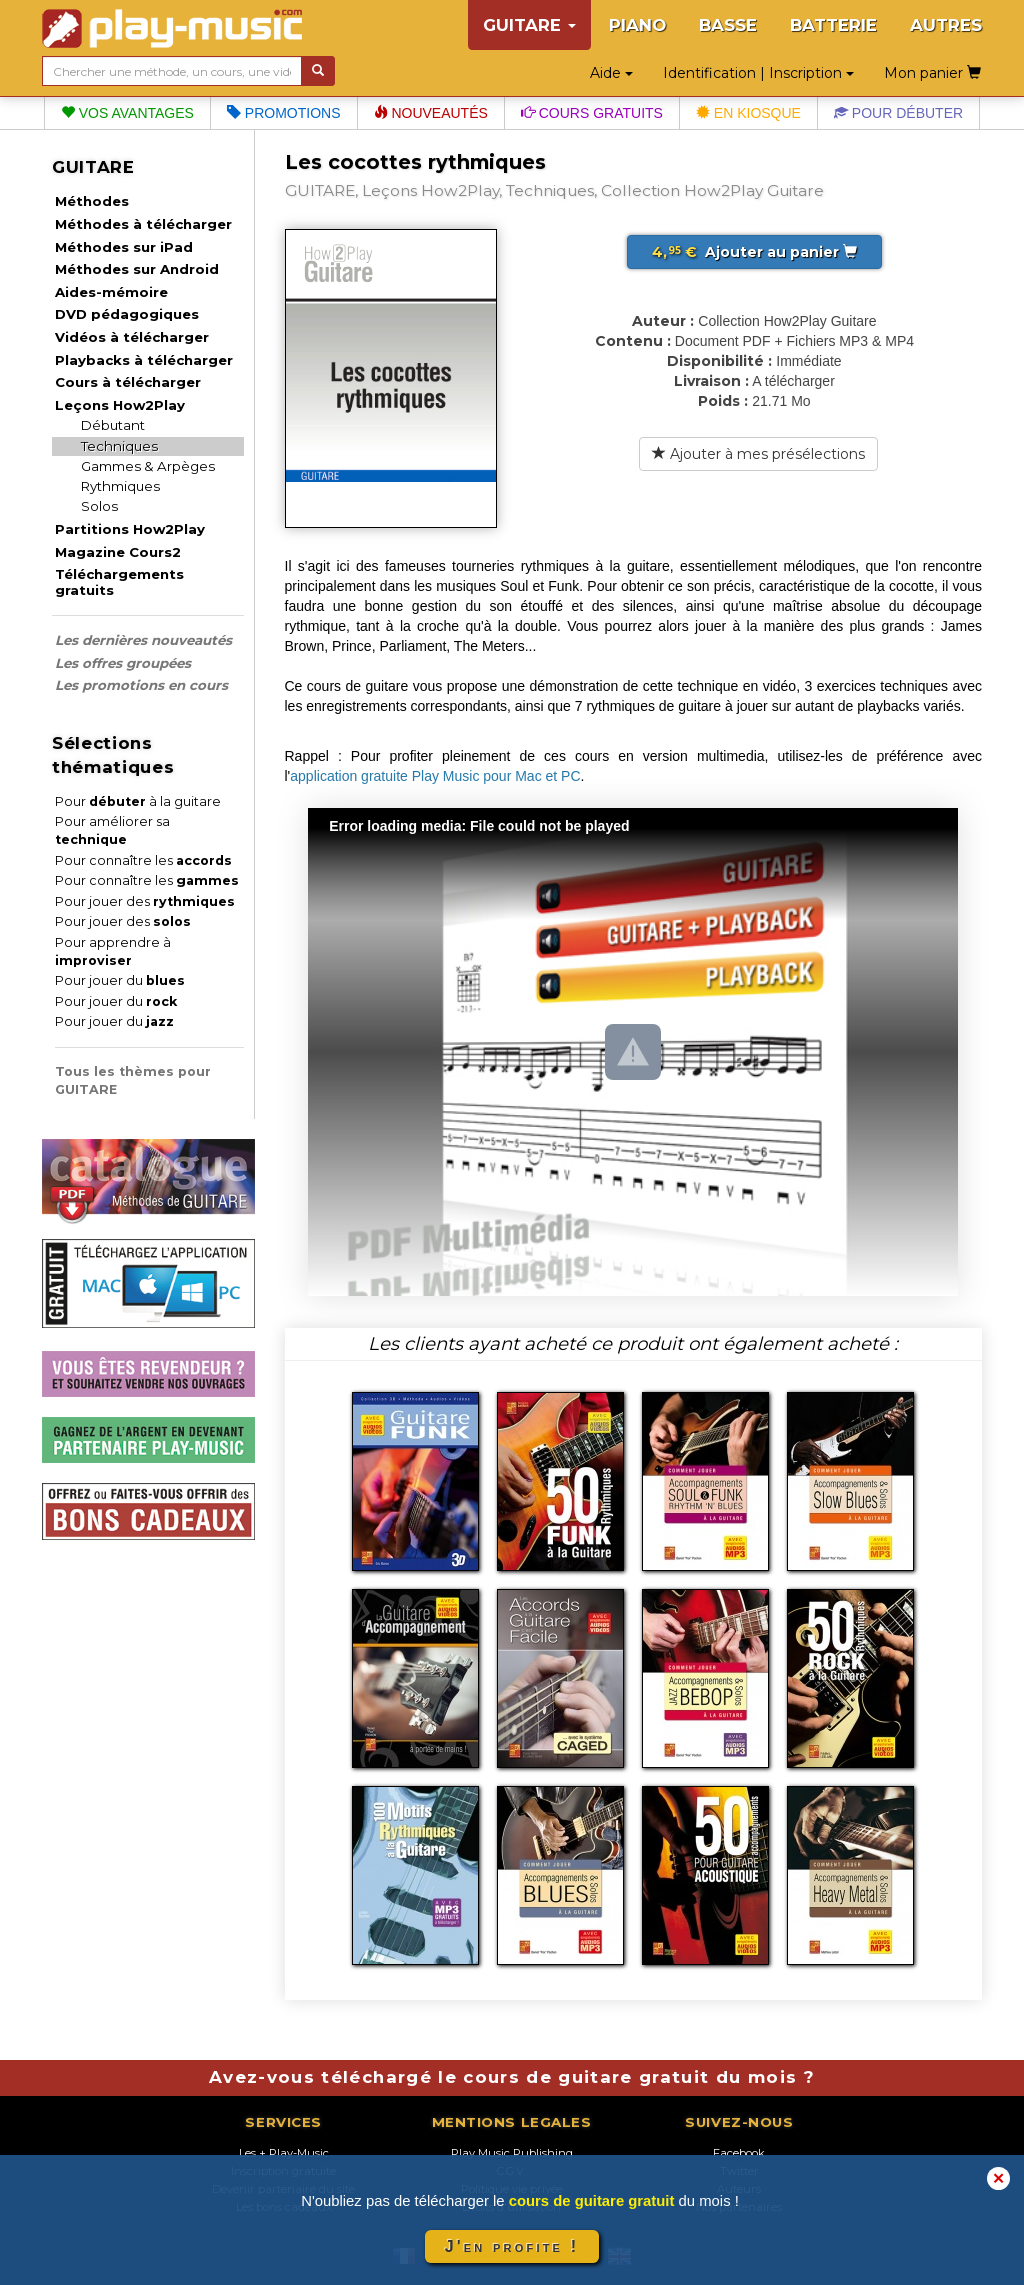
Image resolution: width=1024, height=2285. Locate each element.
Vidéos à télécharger (132, 337)
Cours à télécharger (128, 382)
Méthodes (92, 201)
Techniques (119, 446)
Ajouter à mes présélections (758, 454)
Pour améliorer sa (112, 830)
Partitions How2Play (130, 529)
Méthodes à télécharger (143, 224)
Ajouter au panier (754, 252)
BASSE (728, 25)
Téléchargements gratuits (119, 582)
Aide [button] (611, 73)
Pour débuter (898, 113)
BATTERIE (833, 25)
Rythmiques (120, 486)
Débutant (113, 425)
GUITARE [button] (529, 25)
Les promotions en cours (141, 685)
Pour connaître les (143, 860)
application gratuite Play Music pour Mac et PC (435, 776)
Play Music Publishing (512, 2153)
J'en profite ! (512, 2246)
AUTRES (946, 25)
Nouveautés (431, 113)
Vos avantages (127, 113)
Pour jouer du (120, 980)
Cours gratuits (592, 113)
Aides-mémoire (111, 292)
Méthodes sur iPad (124, 247)
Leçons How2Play (120, 405)
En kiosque (748, 113)
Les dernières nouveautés (143, 640)
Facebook (739, 2153)
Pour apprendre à (113, 951)
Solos (99, 506)
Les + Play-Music (284, 2153)
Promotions (284, 113)
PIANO (637, 25)
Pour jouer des (145, 901)
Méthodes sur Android (137, 269)
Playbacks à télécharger (144, 360)
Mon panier (932, 73)
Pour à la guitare (138, 801)
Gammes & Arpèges (148, 466)
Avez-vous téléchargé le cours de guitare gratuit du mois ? (512, 2077)
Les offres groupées (123, 663)
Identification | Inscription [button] (758, 73)
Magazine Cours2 (118, 552)
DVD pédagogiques (127, 314)
